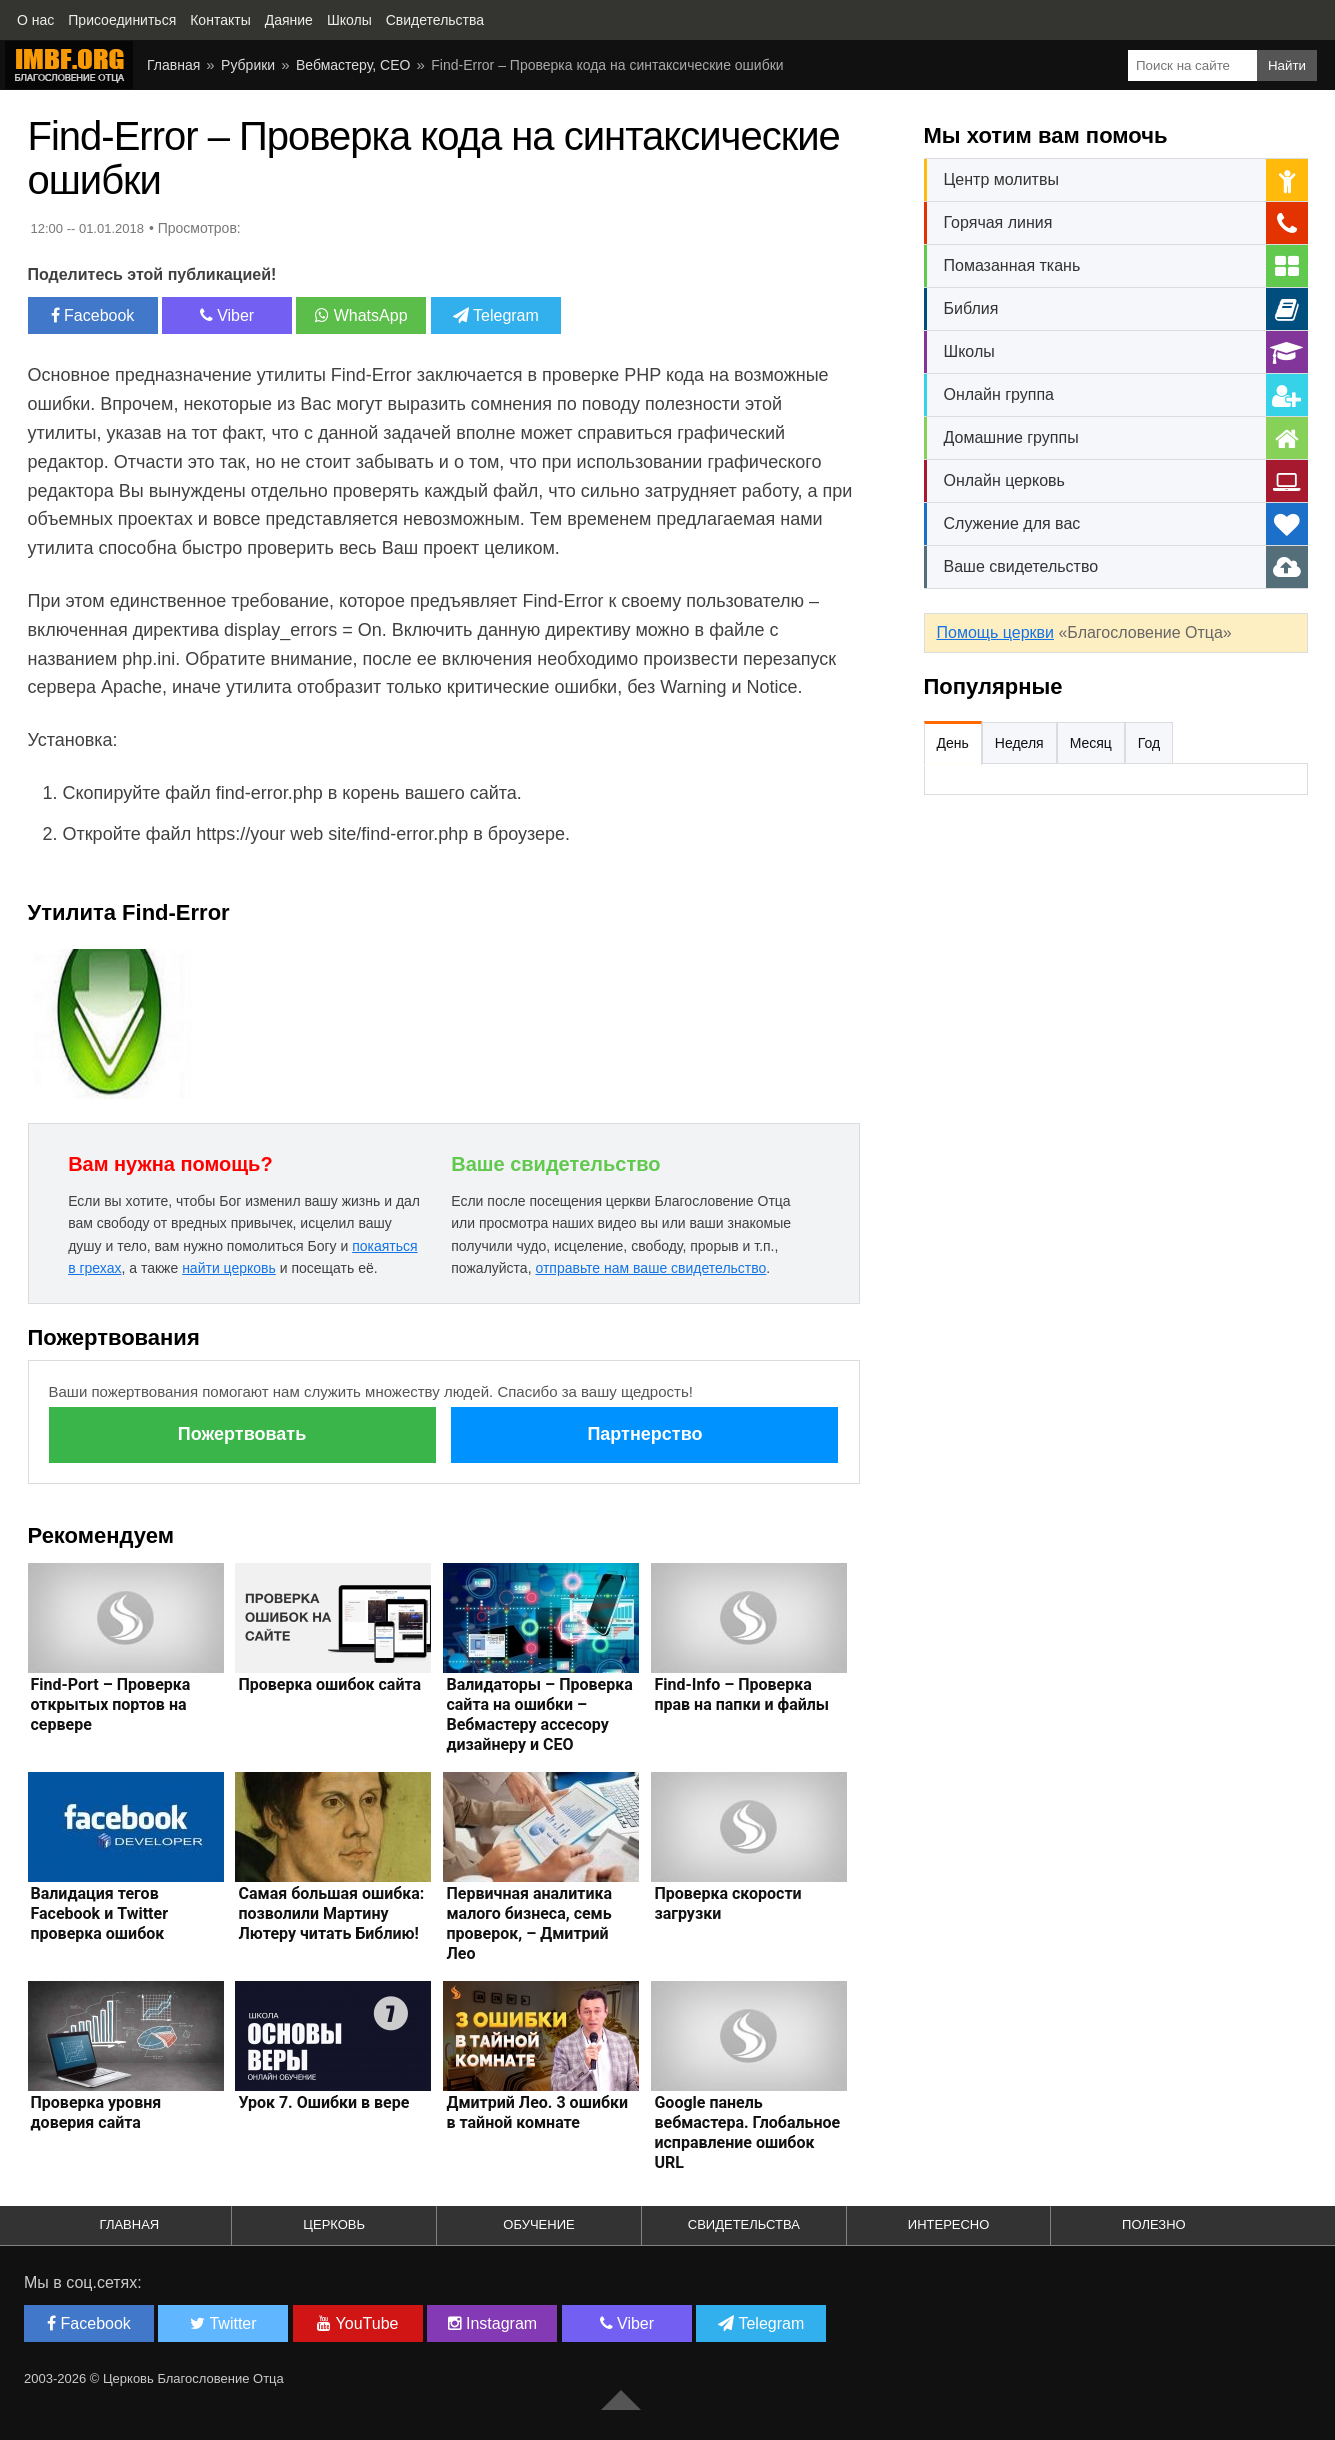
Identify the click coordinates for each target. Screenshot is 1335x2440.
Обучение (538, 2224)
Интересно (949, 2224)
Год (1149, 743)
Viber (227, 315)
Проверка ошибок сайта (329, 1684)
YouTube (357, 2323)
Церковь (334, 2224)
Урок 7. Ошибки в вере (323, 2102)
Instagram (493, 2323)
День (953, 743)
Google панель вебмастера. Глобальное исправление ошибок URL (747, 2132)
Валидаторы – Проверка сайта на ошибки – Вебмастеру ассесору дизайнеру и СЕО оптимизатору (539, 1724)
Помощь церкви (995, 632)
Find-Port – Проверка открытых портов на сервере (111, 1704)
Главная (173, 65)
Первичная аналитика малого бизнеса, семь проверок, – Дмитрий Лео (529, 1923)
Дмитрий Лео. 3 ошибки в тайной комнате (537, 2112)
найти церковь (229, 1268)
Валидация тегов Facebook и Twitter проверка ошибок (100, 1913)
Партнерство (644, 1434)
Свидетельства (744, 2224)
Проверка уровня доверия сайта (96, 2112)
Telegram (496, 315)
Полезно (1154, 2224)
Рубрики (248, 65)
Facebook (93, 315)
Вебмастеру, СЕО (353, 65)
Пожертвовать (242, 1434)
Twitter (223, 2323)
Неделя (1019, 743)
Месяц (1091, 743)
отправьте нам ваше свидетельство (650, 1268)
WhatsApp (361, 315)
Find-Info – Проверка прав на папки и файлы (741, 1694)
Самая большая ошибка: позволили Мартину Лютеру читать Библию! (331, 1913)
